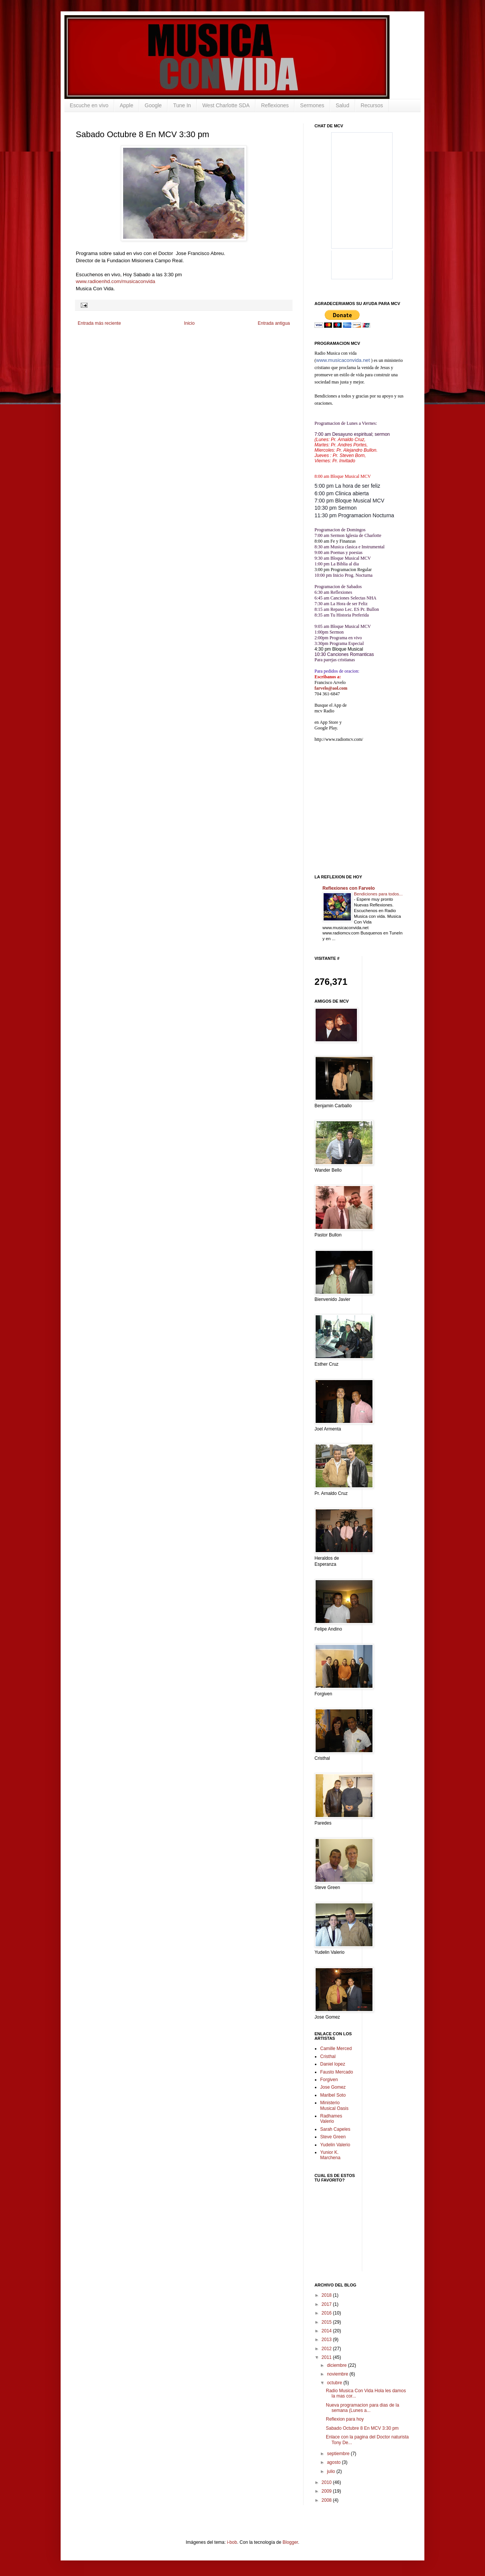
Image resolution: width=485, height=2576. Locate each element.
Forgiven (329, 2079)
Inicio (189, 323)
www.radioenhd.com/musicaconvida (115, 281)
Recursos (372, 105)
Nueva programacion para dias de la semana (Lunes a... (362, 2407)
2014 (327, 2330)
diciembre (337, 2365)
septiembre (339, 2453)
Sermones (312, 105)
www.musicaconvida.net (343, 360)
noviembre (338, 2374)
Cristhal (328, 2056)
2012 (327, 2348)
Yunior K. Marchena (330, 2155)
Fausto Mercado (336, 2072)
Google (153, 105)
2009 (327, 2491)
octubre (335, 2382)
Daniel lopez (332, 2064)
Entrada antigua (274, 323)
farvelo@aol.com (330, 688)
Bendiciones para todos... (378, 894)
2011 (327, 2357)
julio (331, 2471)
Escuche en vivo (89, 105)
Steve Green (333, 2136)
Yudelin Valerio (335, 2144)
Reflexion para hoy (345, 2419)
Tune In (182, 105)
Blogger (290, 2542)
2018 (327, 2295)
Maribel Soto (333, 2095)
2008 (327, 2500)
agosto (334, 2462)
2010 (327, 2482)
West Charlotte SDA (226, 105)
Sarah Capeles (335, 2129)
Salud (342, 105)
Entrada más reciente (99, 323)
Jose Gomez (333, 2087)
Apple (126, 105)
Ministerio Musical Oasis (334, 2105)
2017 (327, 2304)
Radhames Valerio (331, 2118)
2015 (327, 2322)
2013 (327, 2339)
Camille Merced (336, 2048)
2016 (327, 2313)
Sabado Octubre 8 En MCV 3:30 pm (362, 2428)
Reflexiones (275, 105)
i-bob (232, 2542)
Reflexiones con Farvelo (348, 888)
